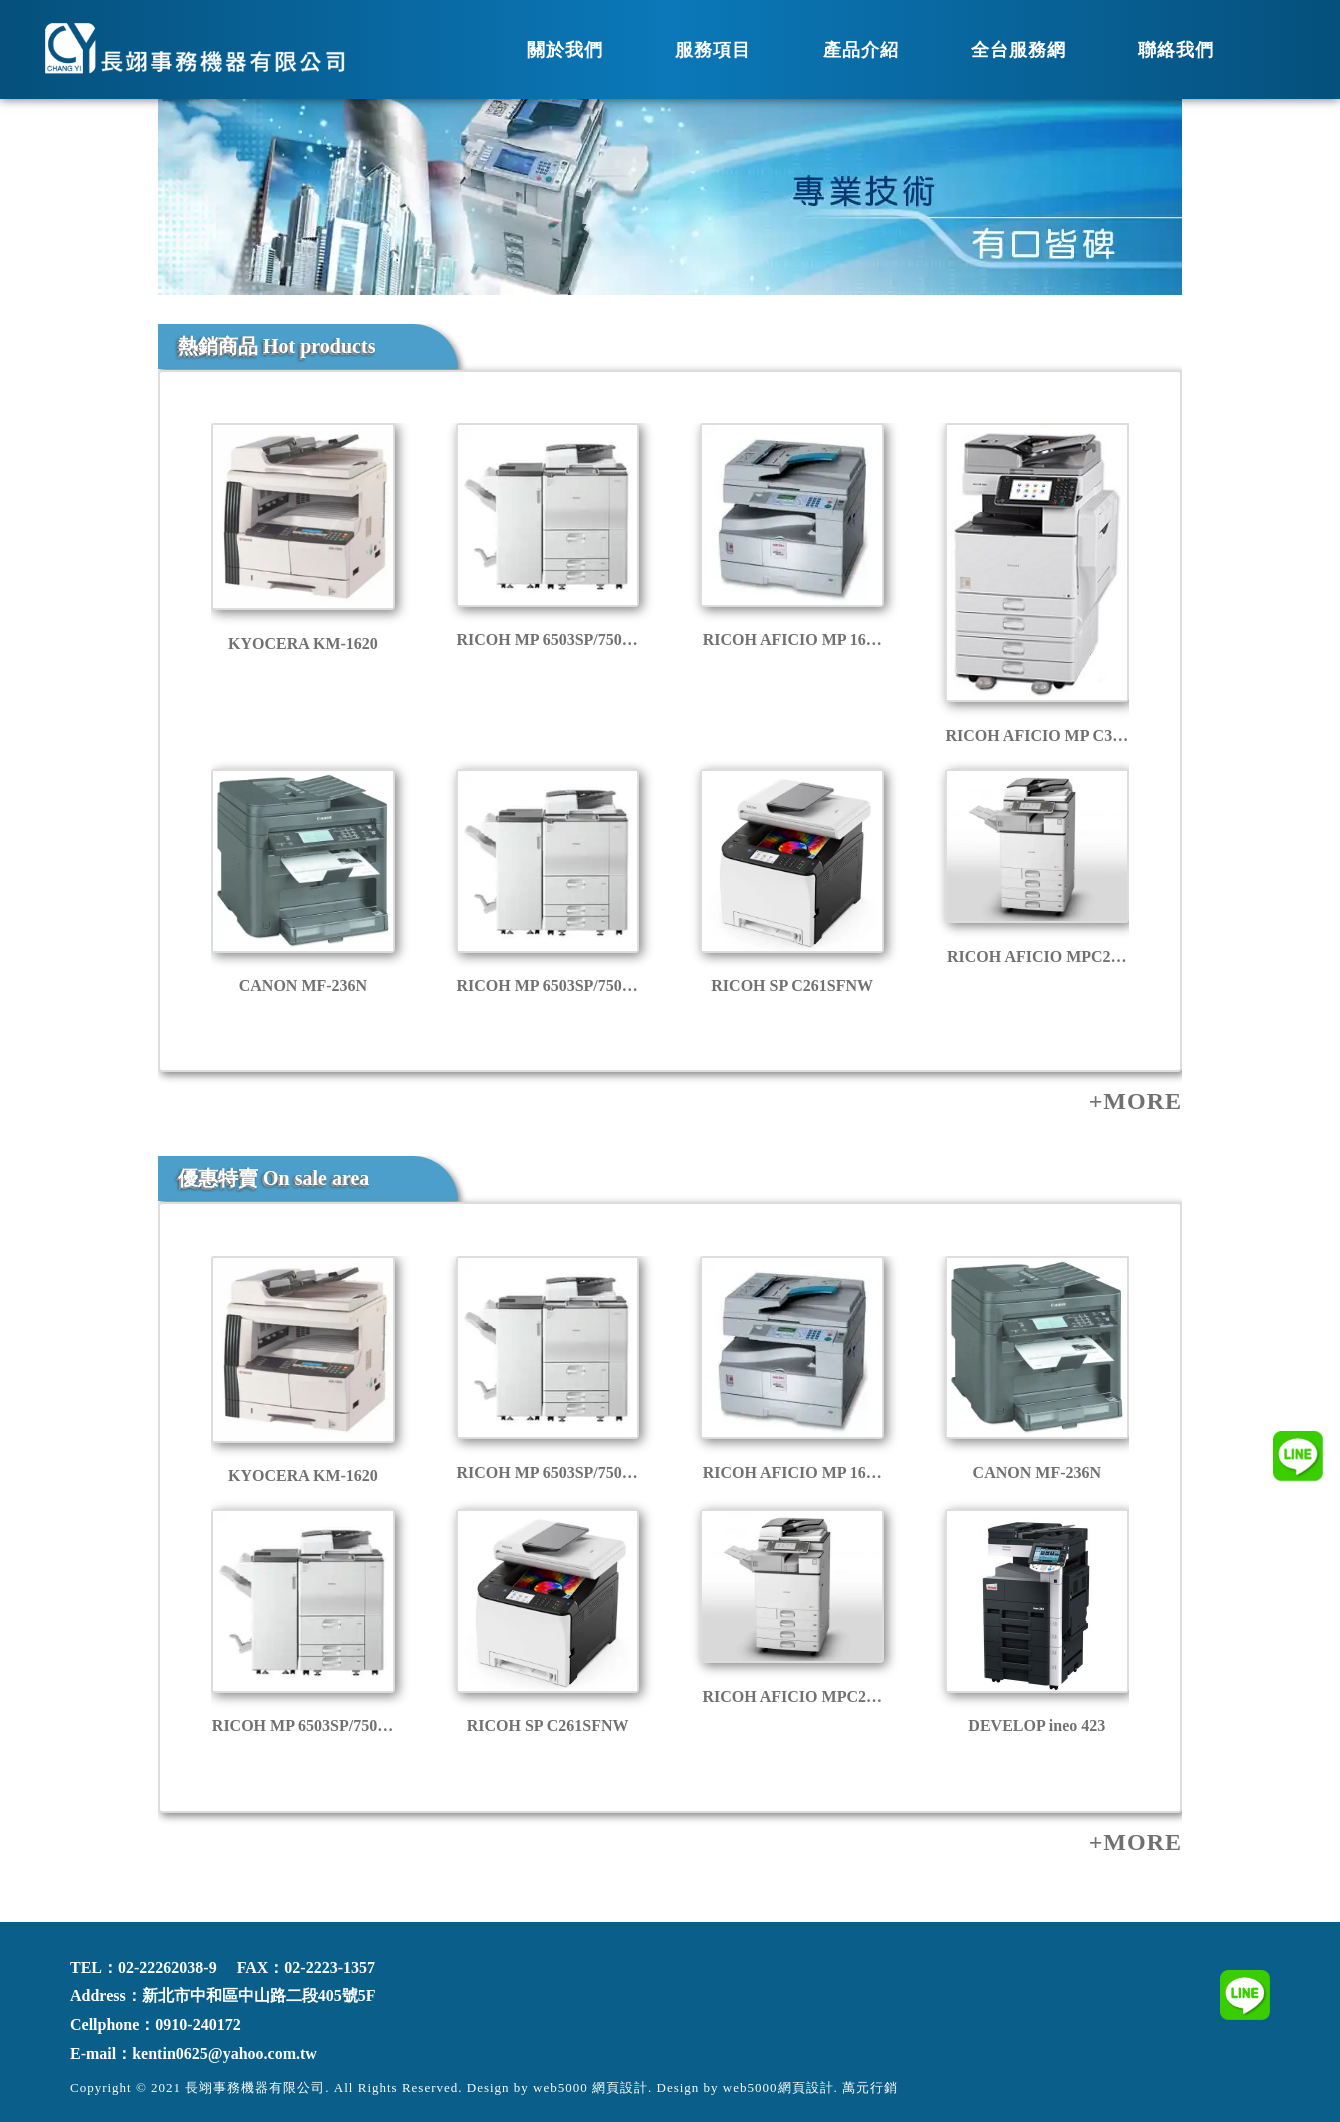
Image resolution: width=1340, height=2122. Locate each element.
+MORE (1135, 1101)
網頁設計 (806, 2087)
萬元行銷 (870, 2087)
